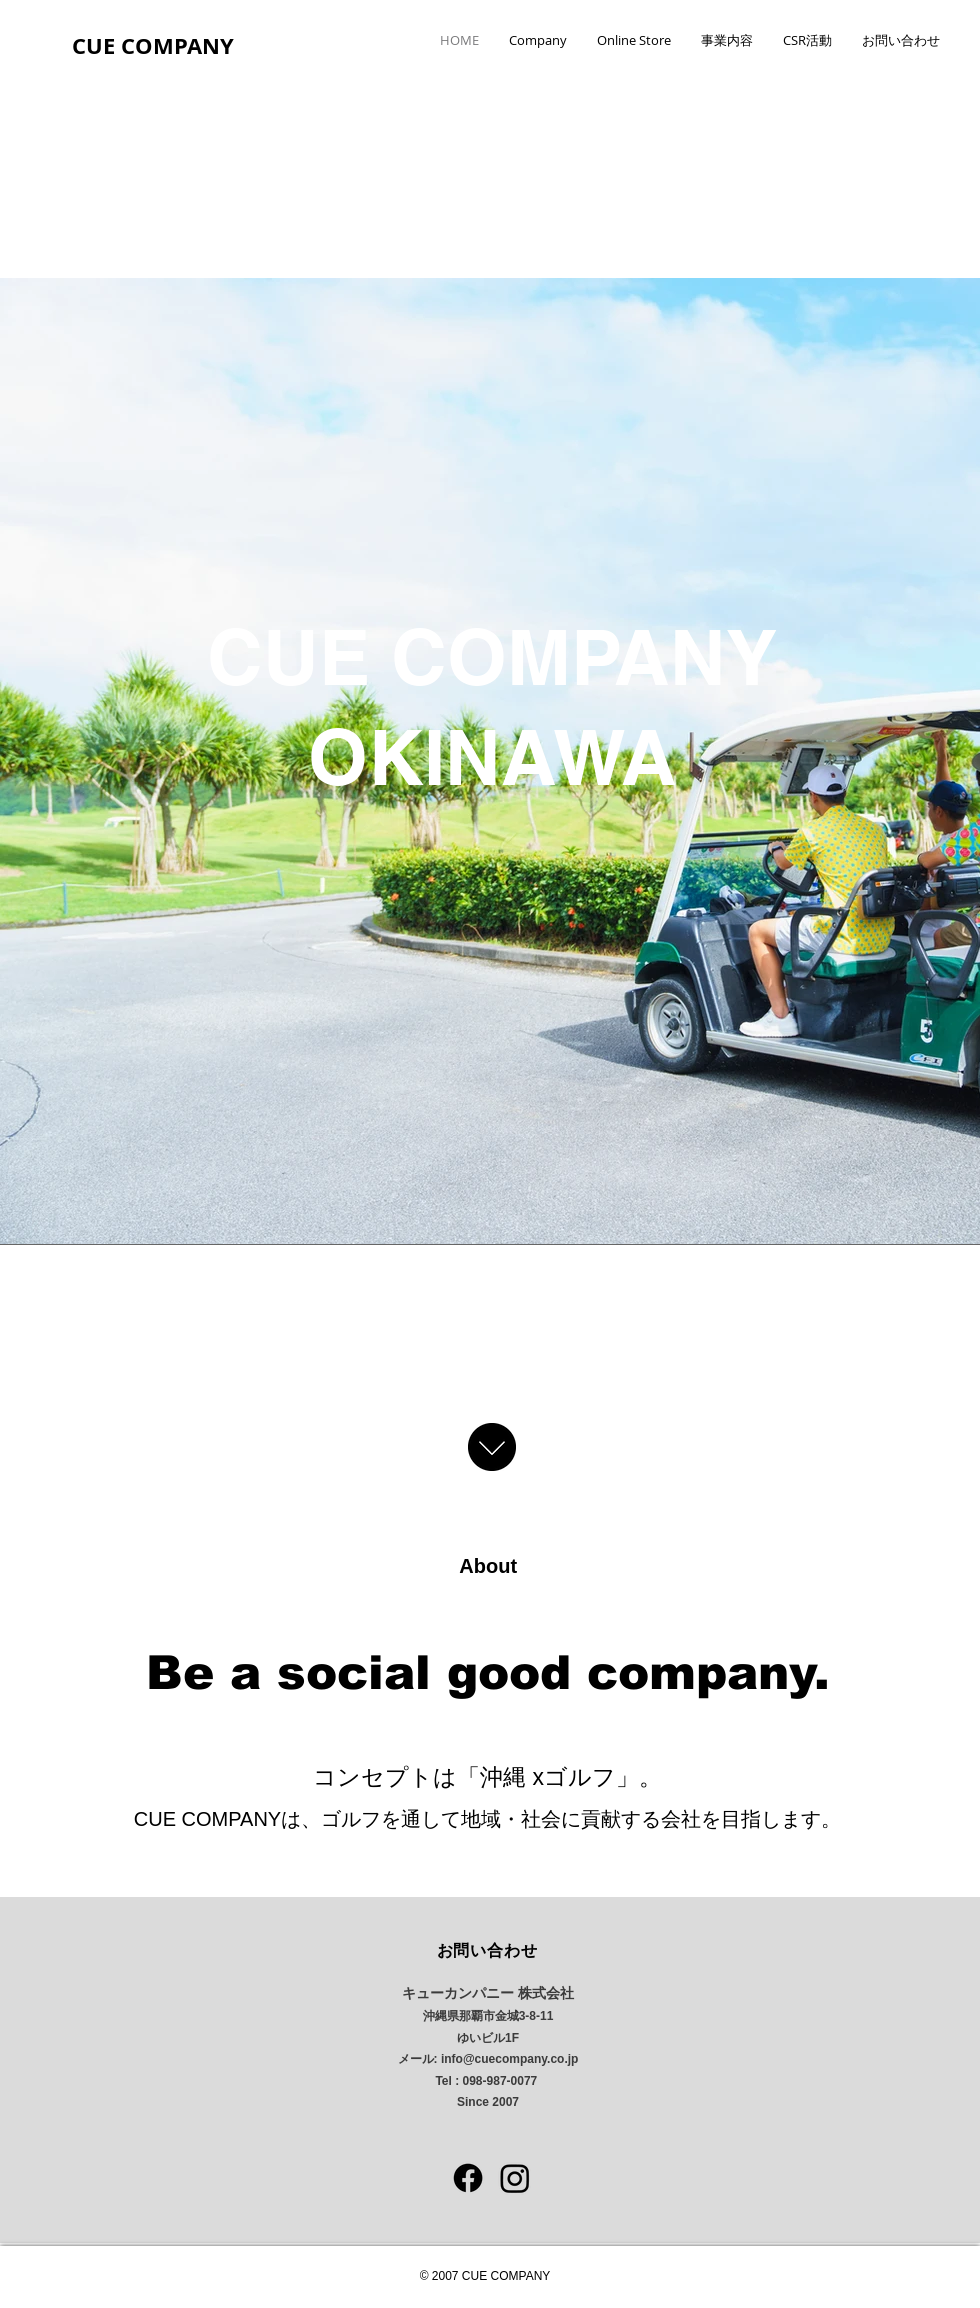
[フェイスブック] (468, 2178)
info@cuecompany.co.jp (510, 2059)
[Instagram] (515, 2178)
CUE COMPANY (153, 45)
